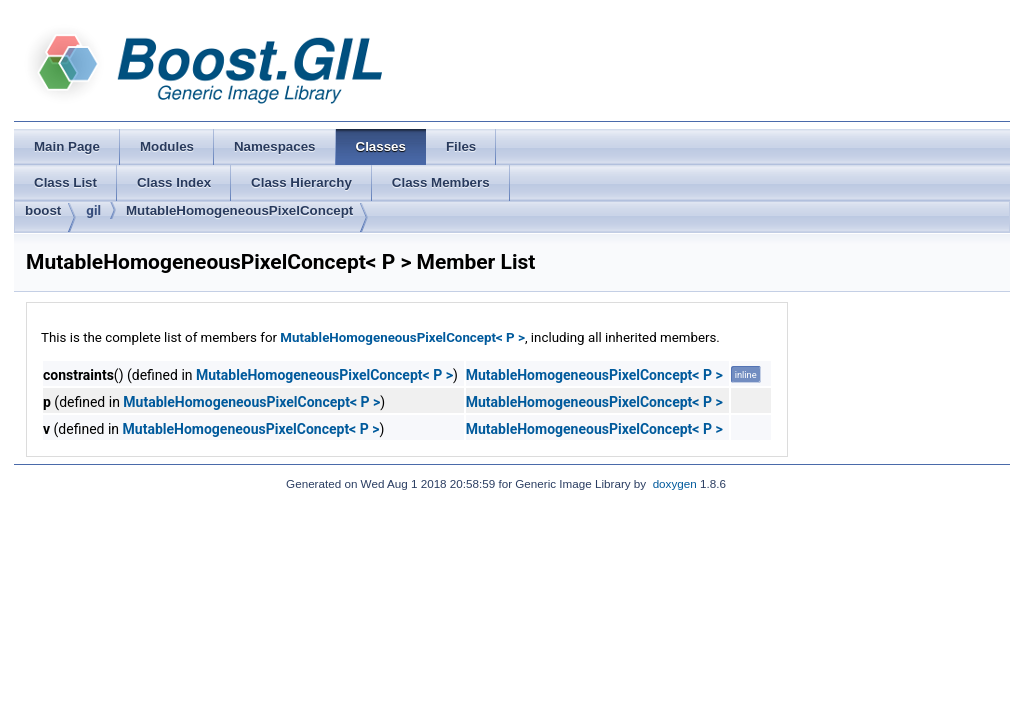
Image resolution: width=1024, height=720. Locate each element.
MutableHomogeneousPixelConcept (239, 210)
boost (43, 210)
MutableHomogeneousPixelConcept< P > (402, 337)
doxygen (675, 483)
